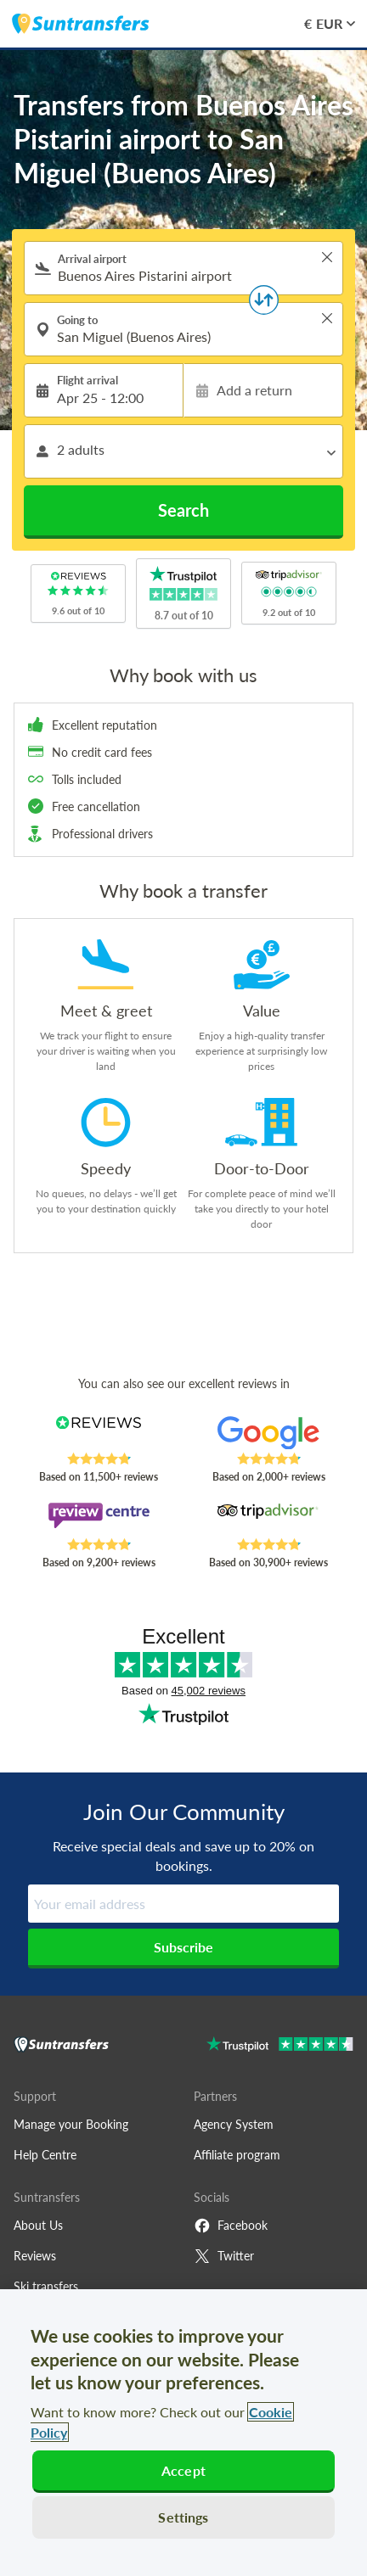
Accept (183, 2470)
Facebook (231, 2225)
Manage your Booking (71, 2124)
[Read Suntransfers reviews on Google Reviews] (268, 1434)
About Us (38, 2225)
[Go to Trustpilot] (279, 2046)
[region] (183, 2432)
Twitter (224, 2256)
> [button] (327, 257)
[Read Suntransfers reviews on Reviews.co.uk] (99, 1434)
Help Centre (45, 2155)
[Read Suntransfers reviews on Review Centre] (99, 1519)
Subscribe (183, 1947)
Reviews (35, 2255)
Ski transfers (46, 2286)
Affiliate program (237, 2155)
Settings (183, 2517)
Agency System (234, 2124)
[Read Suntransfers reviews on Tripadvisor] (268, 1519)
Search (183, 510)
